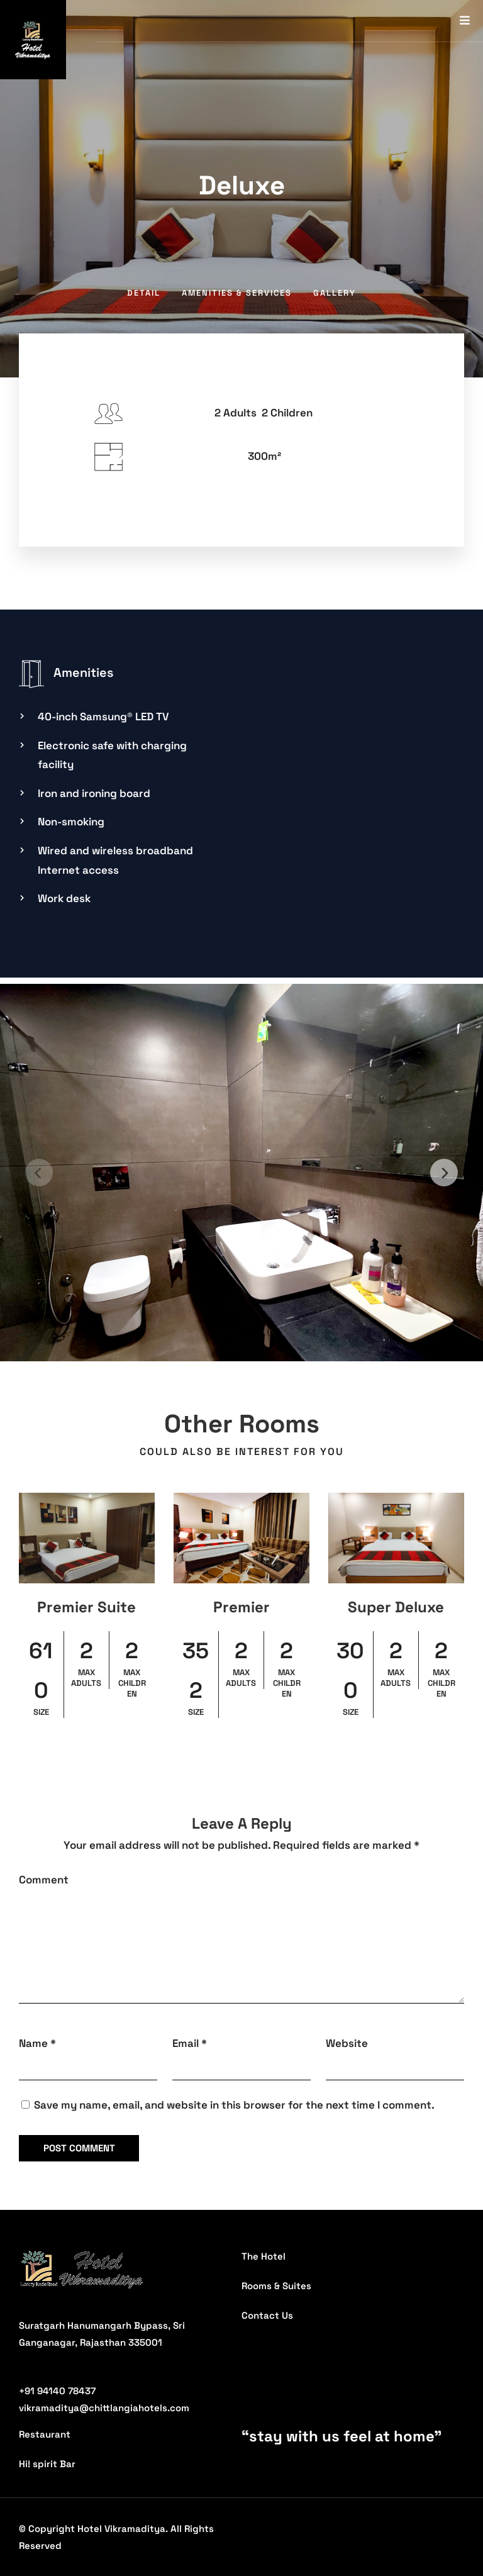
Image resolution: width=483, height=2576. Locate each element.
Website (347, 2043)
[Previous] (39, 1172)
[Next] (444, 1172)
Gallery (334, 292)
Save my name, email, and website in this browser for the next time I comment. (234, 2105)
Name (33, 2043)
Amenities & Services (237, 292)
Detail (143, 292)
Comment (44, 1880)
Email (185, 2043)
